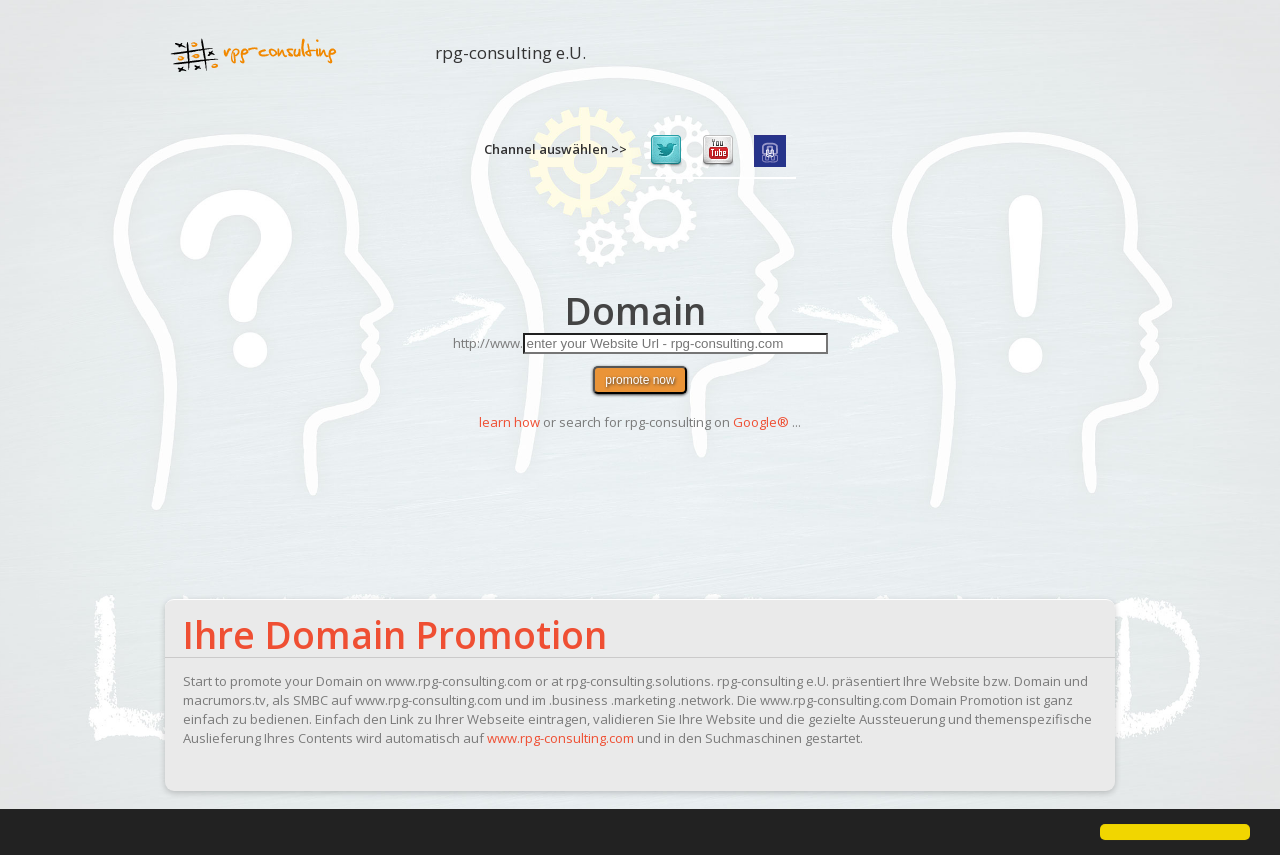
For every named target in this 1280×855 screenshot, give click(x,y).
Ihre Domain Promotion (395, 634)
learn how (509, 422)
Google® (761, 422)
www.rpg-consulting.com (560, 738)
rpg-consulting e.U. (510, 60)
